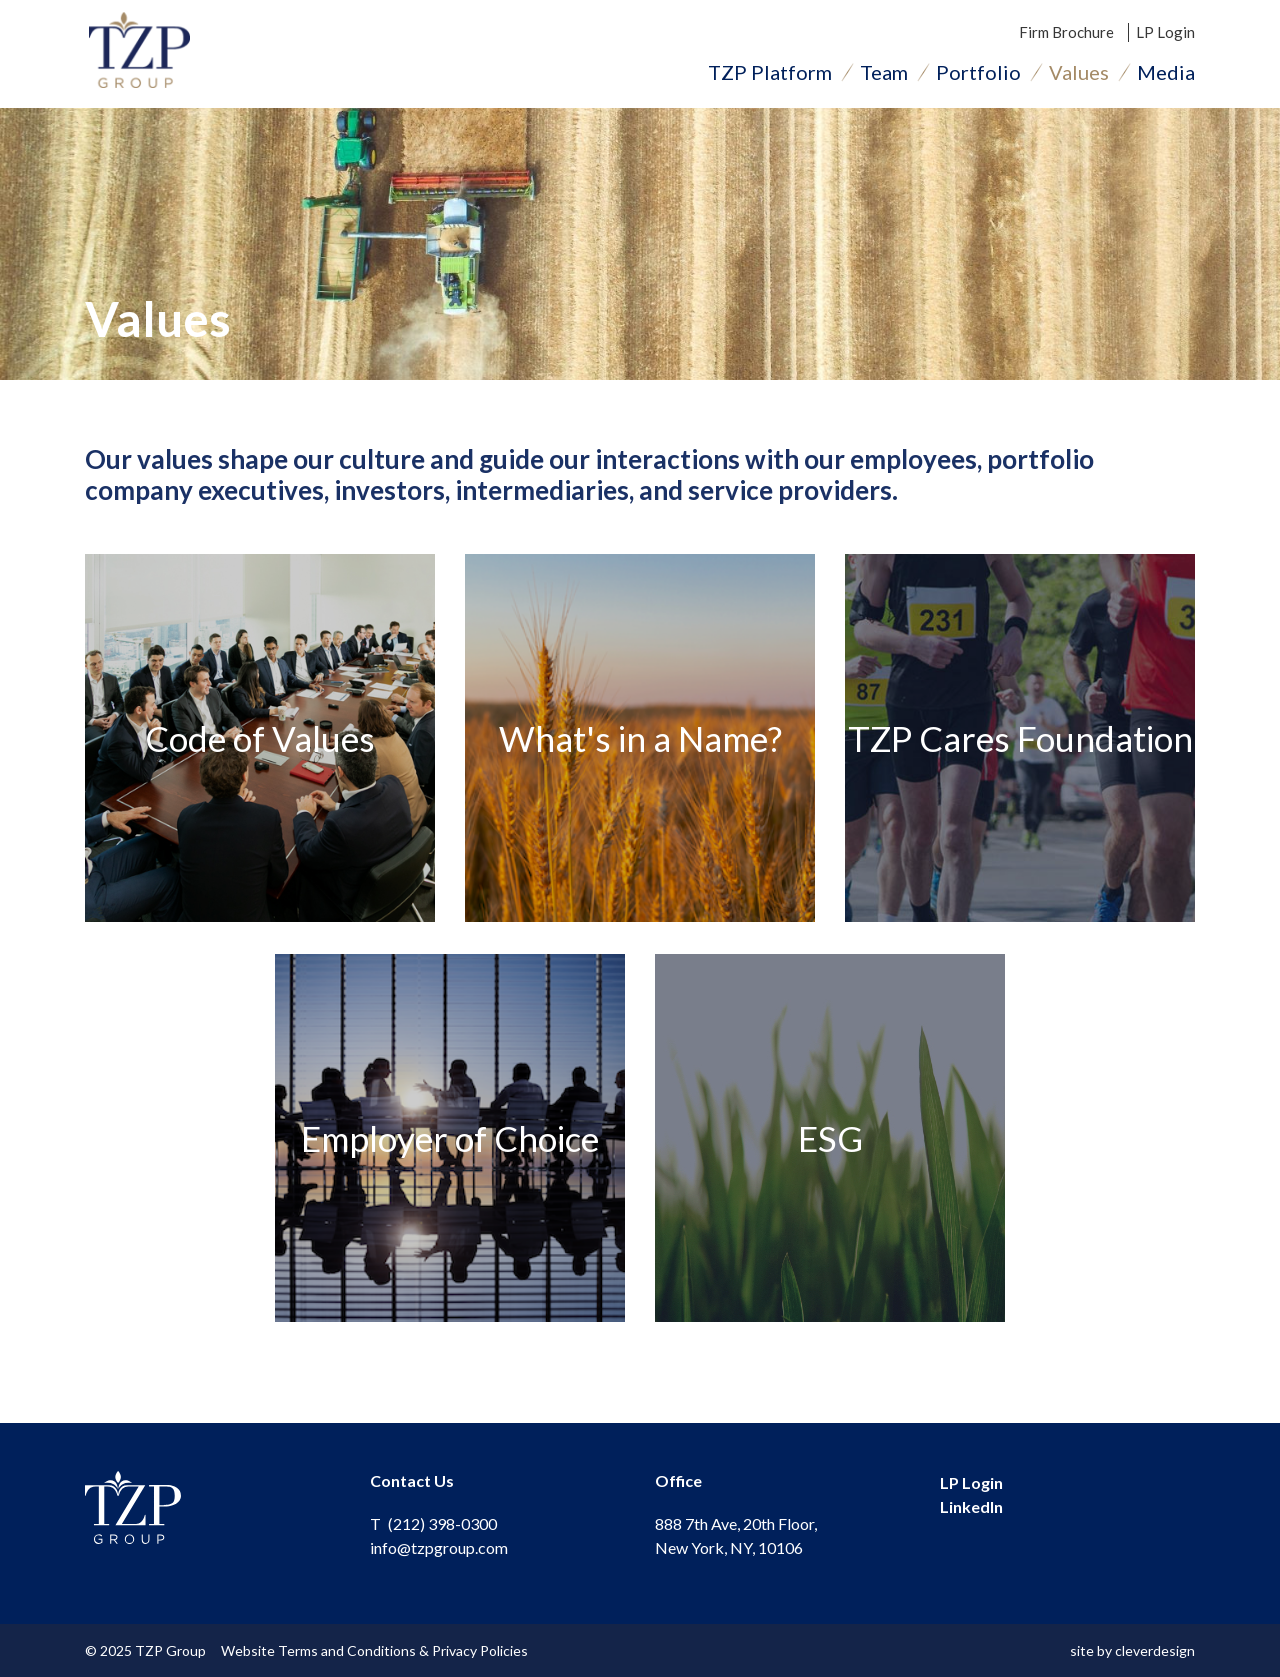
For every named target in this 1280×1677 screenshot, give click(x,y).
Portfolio (978, 75)
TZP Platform (770, 75)
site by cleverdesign (1132, 1650)
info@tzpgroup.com (439, 1547)
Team (884, 75)
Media (1166, 75)
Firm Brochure (1066, 35)
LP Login (1165, 35)
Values (1079, 75)
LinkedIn (971, 1507)
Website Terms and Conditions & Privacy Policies (378, 1650)
